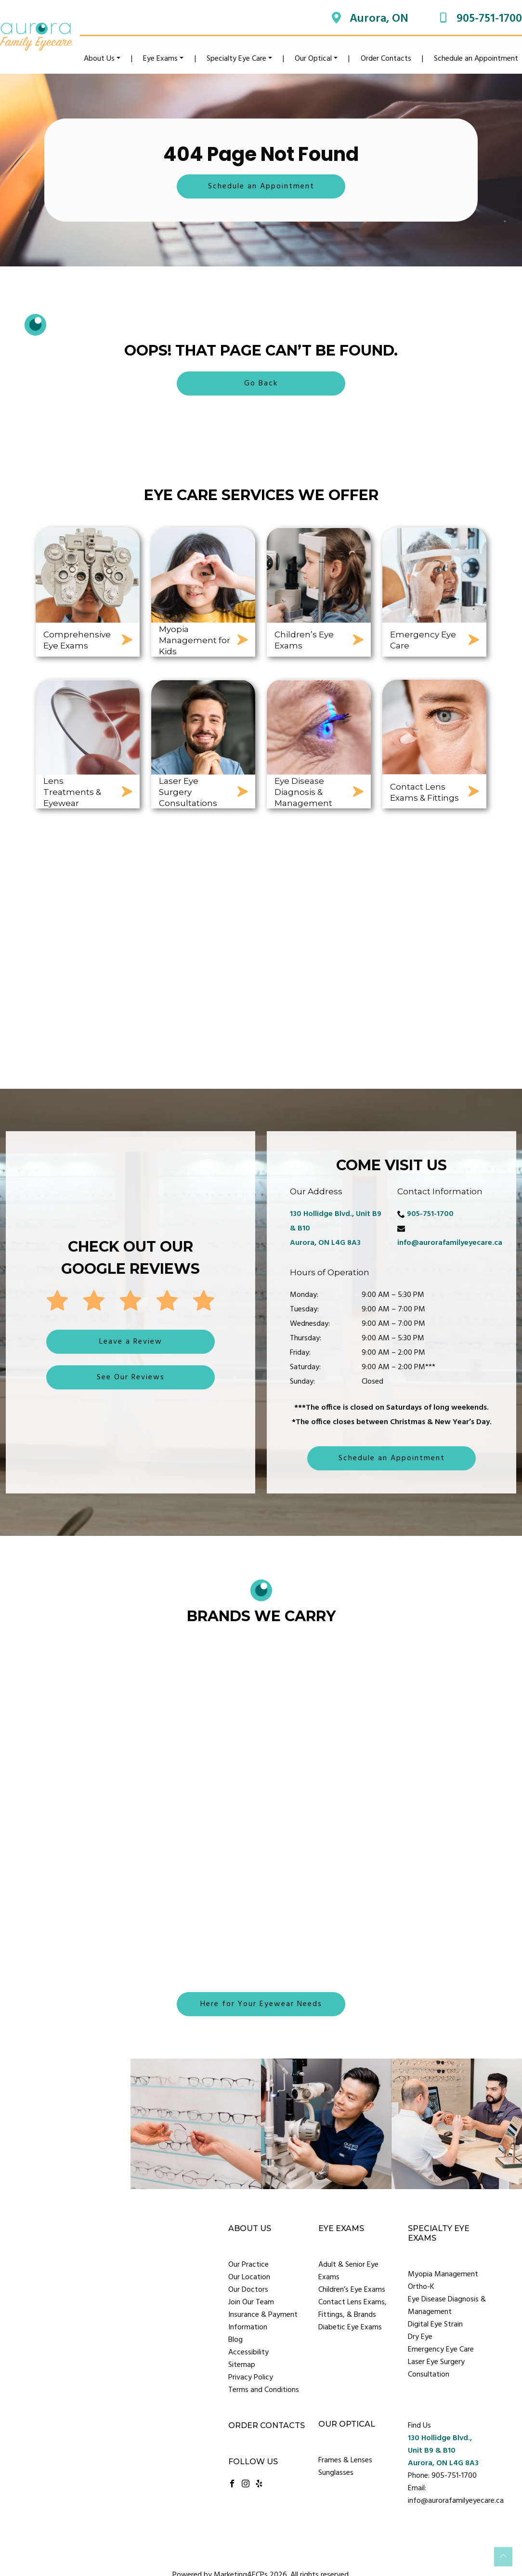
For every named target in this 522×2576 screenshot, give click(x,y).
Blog (235, 2340)
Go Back (261, 383)
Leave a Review (130, 1341)
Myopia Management (443, 2274)
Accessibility (248, 2352)
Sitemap (241, 2365)
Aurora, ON (379, 19)
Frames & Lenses (345, 2460)
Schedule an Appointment (476, 59)
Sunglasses (335, 2473)
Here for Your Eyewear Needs (261, 2004)
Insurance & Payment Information (263, 2321)
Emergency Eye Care (441, 2349)
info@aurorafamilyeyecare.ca (449, 1243)
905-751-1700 (489, 19)
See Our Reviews (131, 1377)
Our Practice (248, 2265)
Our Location (249, 2277)
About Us (99, 59)
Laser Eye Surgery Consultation (436, 2368)
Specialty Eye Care (236, 59)
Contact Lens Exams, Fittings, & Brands (352, 2308)
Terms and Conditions (263, 2390)
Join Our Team (251, 2302)
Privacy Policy (250, 2377)
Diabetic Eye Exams (350, 2327)
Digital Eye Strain (435, 2324)
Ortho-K (421, 2287)
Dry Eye (420, 2337)
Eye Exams (160, 59)
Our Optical (313, 59)
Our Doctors (248, 2290)
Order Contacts (386, 59)
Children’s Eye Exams (351, 2290)
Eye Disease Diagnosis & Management (447, 2305)
